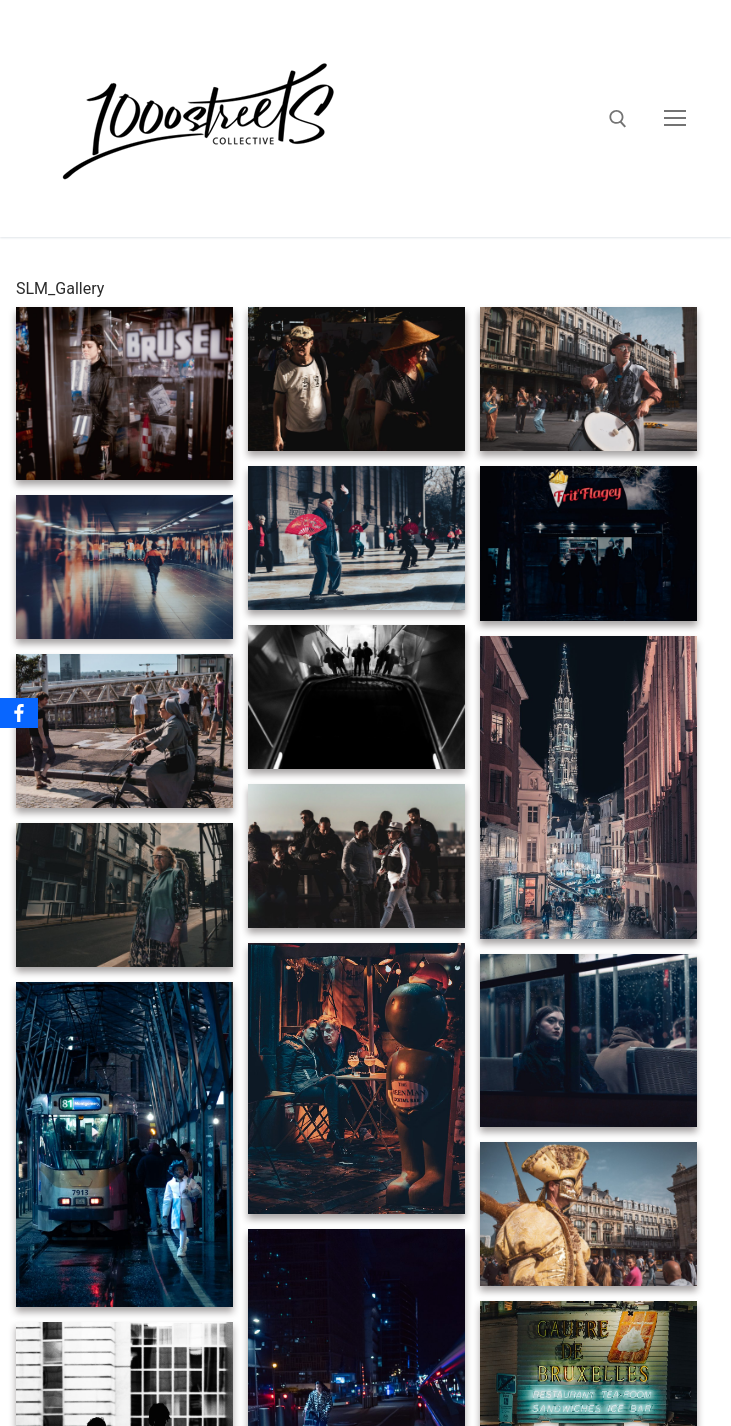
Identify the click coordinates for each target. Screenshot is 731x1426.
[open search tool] (618, 119)
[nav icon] (675, 119)
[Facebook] (19, 713)
